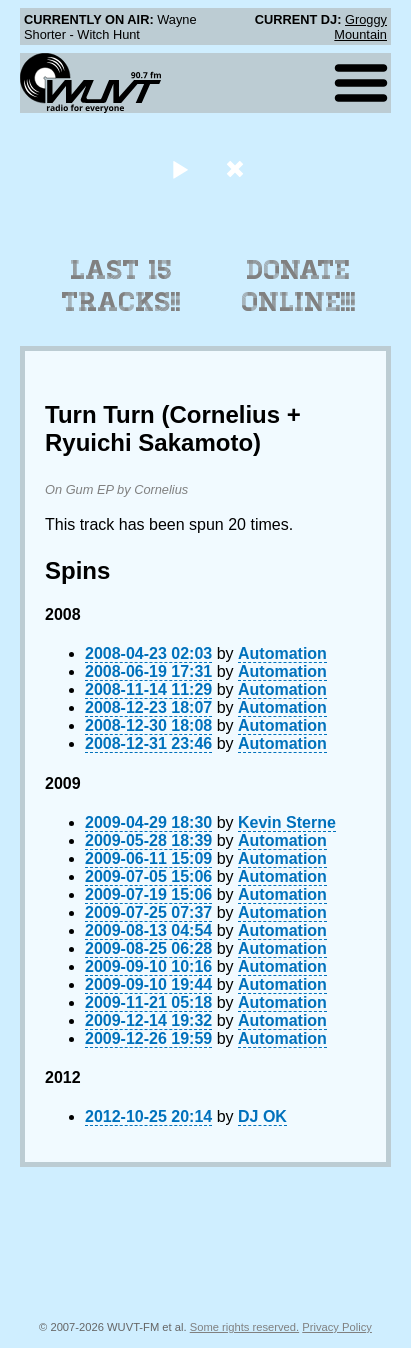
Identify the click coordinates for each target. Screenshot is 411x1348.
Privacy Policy (337, 1327)
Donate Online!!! (299, 286)
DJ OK (262, 1116)
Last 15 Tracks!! (121, 286)
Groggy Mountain (360, 27)
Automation (282, 653)
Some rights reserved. (244, 1327)
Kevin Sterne (287, 822)
